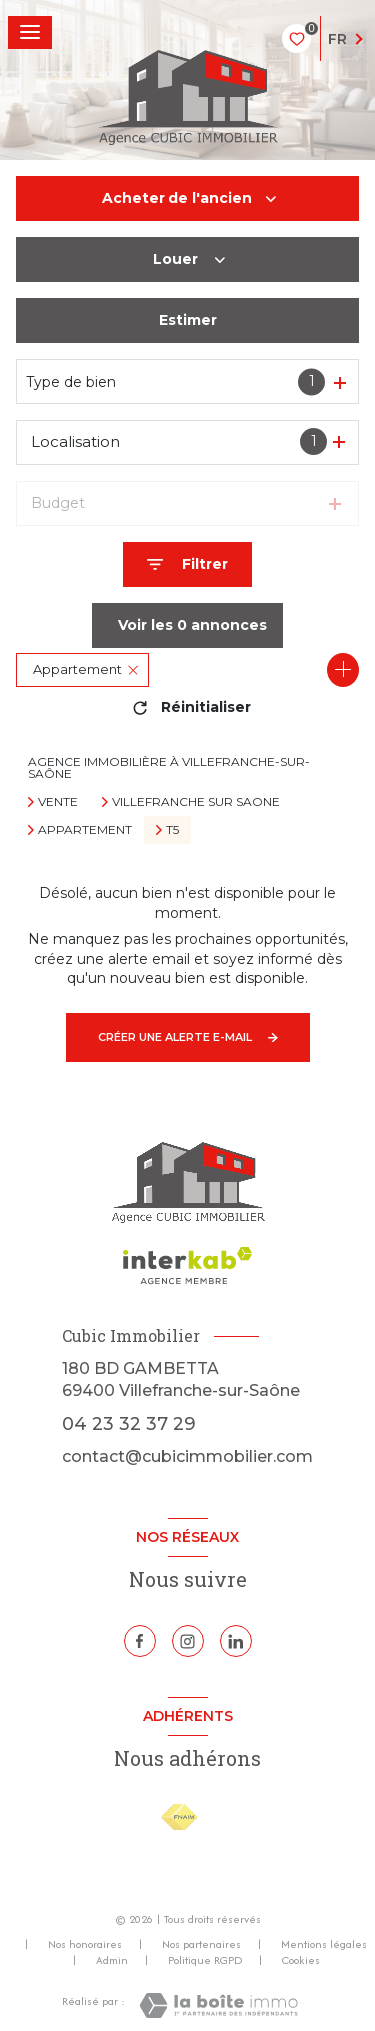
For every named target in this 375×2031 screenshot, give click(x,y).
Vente (58, 802)
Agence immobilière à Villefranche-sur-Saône (169, 767)
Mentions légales (324, 1944)
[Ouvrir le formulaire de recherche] (187, 564)
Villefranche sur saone (196, 802)
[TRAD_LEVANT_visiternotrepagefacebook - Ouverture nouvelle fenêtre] (140, 1641)
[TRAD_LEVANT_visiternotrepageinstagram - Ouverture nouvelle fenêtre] (188, 1641)
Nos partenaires (201, 1944)
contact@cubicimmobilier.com (187, 1456)
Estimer (188, 320)
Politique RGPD (205, 1960)
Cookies (301, 1961)
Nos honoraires (85, 1944)
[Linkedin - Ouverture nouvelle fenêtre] (236, 1641)
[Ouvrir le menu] (30, 32)
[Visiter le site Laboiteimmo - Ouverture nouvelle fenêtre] (218, 2005)
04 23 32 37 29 (129, 1423)
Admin (112, 1960)
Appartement (85, 830)
